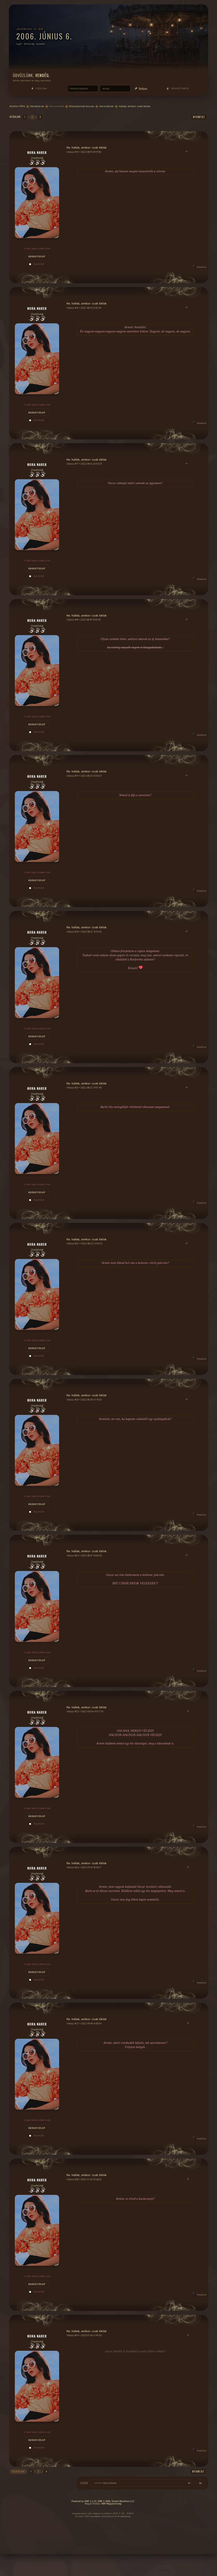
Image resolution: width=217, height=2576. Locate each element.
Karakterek (37, 106)
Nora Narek (106, 106)
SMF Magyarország (111, 2503)
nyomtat (199, 117)
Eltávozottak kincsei (81, 106)
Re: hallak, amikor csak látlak (86, 147)
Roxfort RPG (17, 106)
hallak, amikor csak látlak (134, 106)
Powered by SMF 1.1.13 (84, 2501)
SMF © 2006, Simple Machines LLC (116, 2501)
